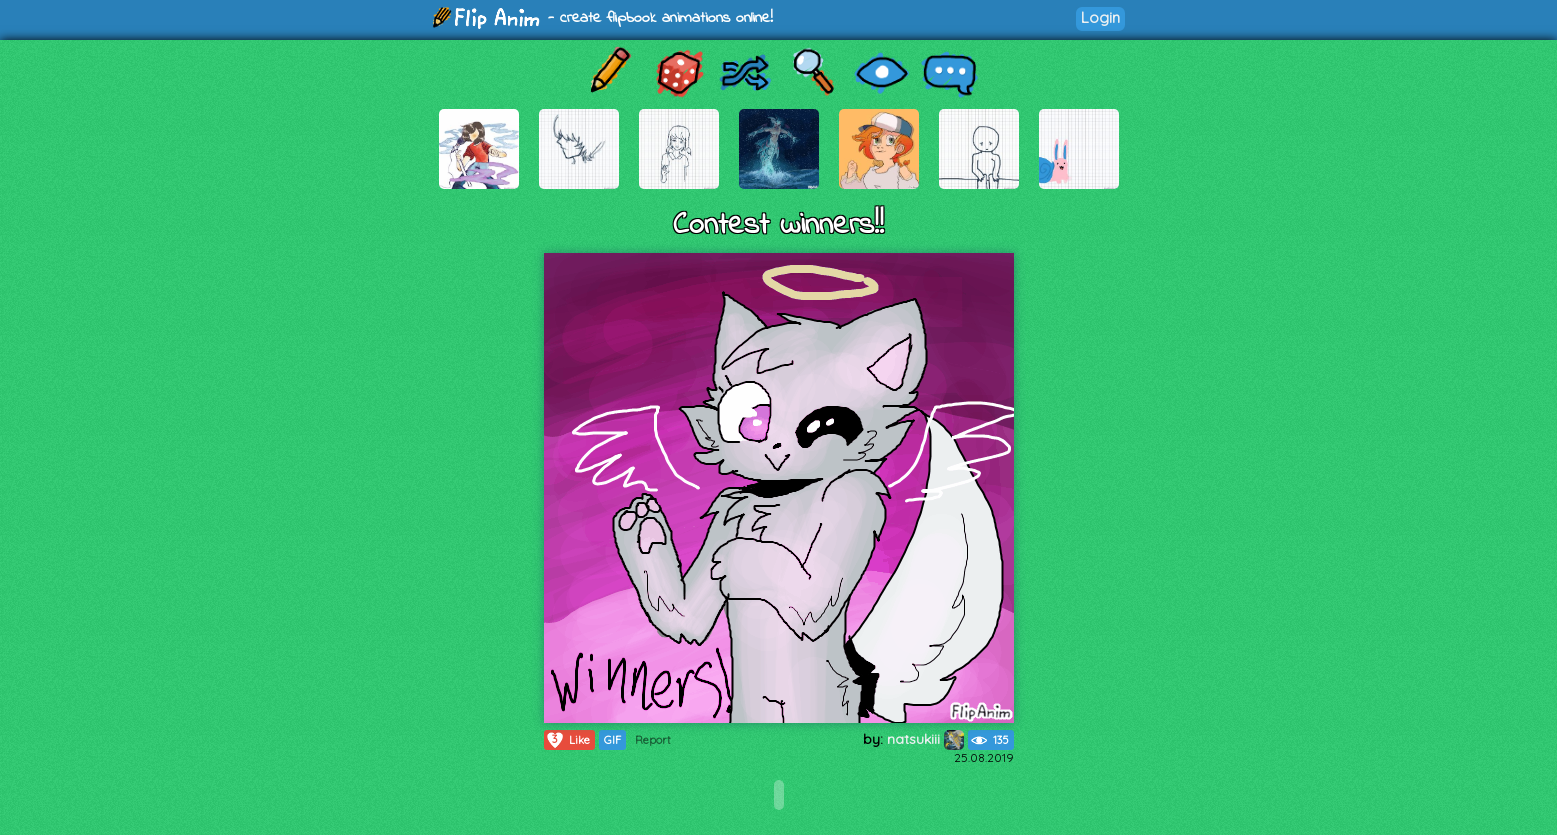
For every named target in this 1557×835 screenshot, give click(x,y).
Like (567, 740)
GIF (612, 740)
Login (1100, 17)
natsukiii (925, 739)
